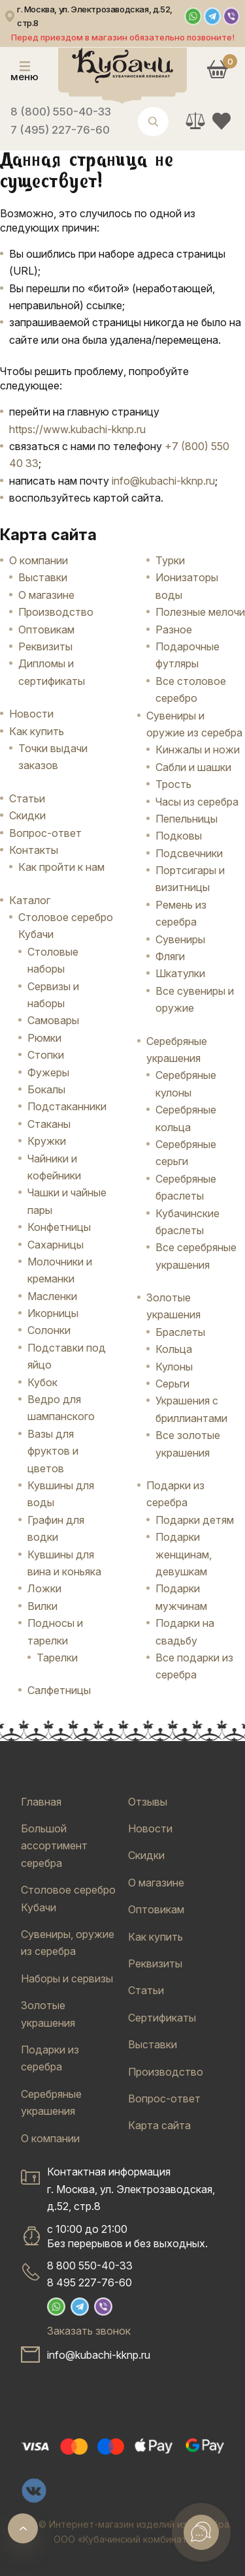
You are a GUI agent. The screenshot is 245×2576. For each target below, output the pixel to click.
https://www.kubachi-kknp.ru (77, 429)
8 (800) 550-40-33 (60, 111)
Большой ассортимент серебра (54, 1846)
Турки (170, 560)
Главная (41, 1801)
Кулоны (174, 1366)
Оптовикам (46, 629)
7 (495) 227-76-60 (60, 129)
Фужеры (48, 1072)
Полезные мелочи (200, 611)
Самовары (53, 1020)
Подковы (178, 835)
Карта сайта (159, 2125)
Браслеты (180, 1332)
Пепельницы (186, 818)
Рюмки (44, 1037)
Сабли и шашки (193, 767)
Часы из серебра (196, 801)
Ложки (44, 1588)
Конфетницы (59, 1227)
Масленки (52, 1296)
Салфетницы (59, 1690)
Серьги (172, 1383)
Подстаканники (66, 1106)
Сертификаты (162, 2017)
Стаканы (49, 1123)
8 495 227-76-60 (89, 2282)
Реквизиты (45, 646)
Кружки (46, 1140)
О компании (38, 560)
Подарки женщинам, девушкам (183, 1554)
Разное (173, 629)
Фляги (170, 956)
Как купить (36, 731)
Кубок (42, 1382)
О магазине (46, 594)
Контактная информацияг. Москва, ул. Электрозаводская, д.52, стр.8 (131, 2189)
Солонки (49, 1330)
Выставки (42, 577)
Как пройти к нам (61, 866)
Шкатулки (180, 973)
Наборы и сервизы (67, 1978)
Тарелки (57, 1657)
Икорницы (52, 1313)
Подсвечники (189, 853)
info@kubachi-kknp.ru (163, 480)
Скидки (27, 815)
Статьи (27, 798)
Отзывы (147, 1801)
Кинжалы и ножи (197, 749)
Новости (31, 713)
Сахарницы (55, 1244)
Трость (173, 784)
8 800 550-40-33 (90, 2265)
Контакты (33, 849)
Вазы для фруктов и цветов (52, 1451)
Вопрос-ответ (45, 833)
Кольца (173, 1349)
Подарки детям (194, 1519)
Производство (55, 611)
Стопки (45, 1054)
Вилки (42, 1606)
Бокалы (46, 1089)
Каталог (29, 900)
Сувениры (180, 939)
